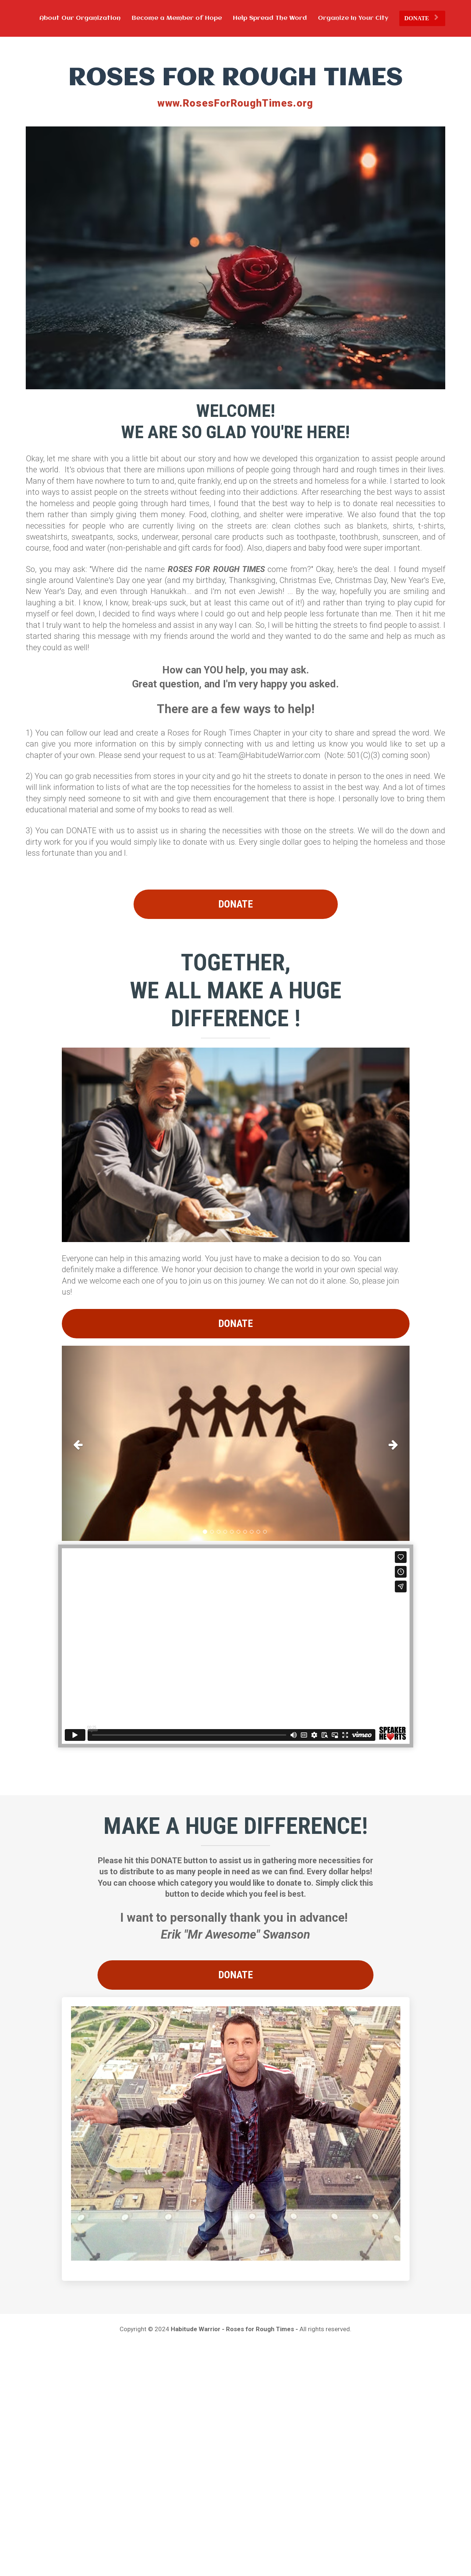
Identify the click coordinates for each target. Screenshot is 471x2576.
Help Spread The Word (270, 18)
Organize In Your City (353, 18)
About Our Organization (80, 18)
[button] (88, 1443)
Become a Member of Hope (177, 18)
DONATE (421, 18)
